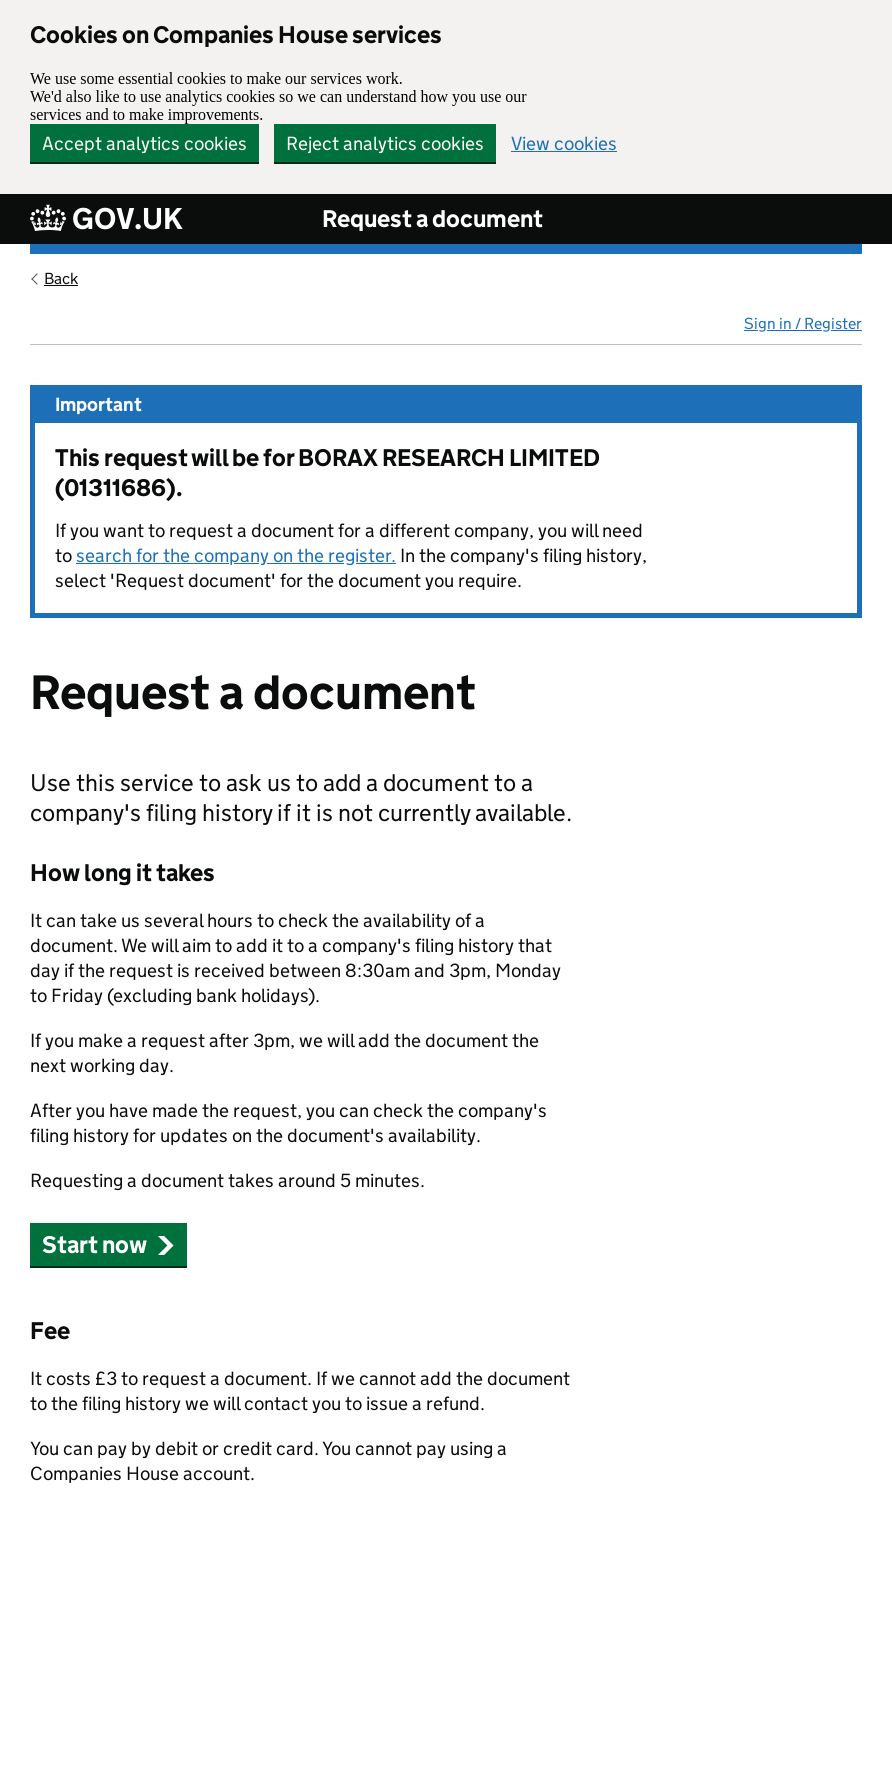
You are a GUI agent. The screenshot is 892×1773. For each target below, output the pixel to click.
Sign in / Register (803, 323)
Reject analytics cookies (385, 143)
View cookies (564, 143)
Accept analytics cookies (144, 143)
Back (61, 278)
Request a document (432, 218)
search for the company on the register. (236, 555)
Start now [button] (108, 1244)
